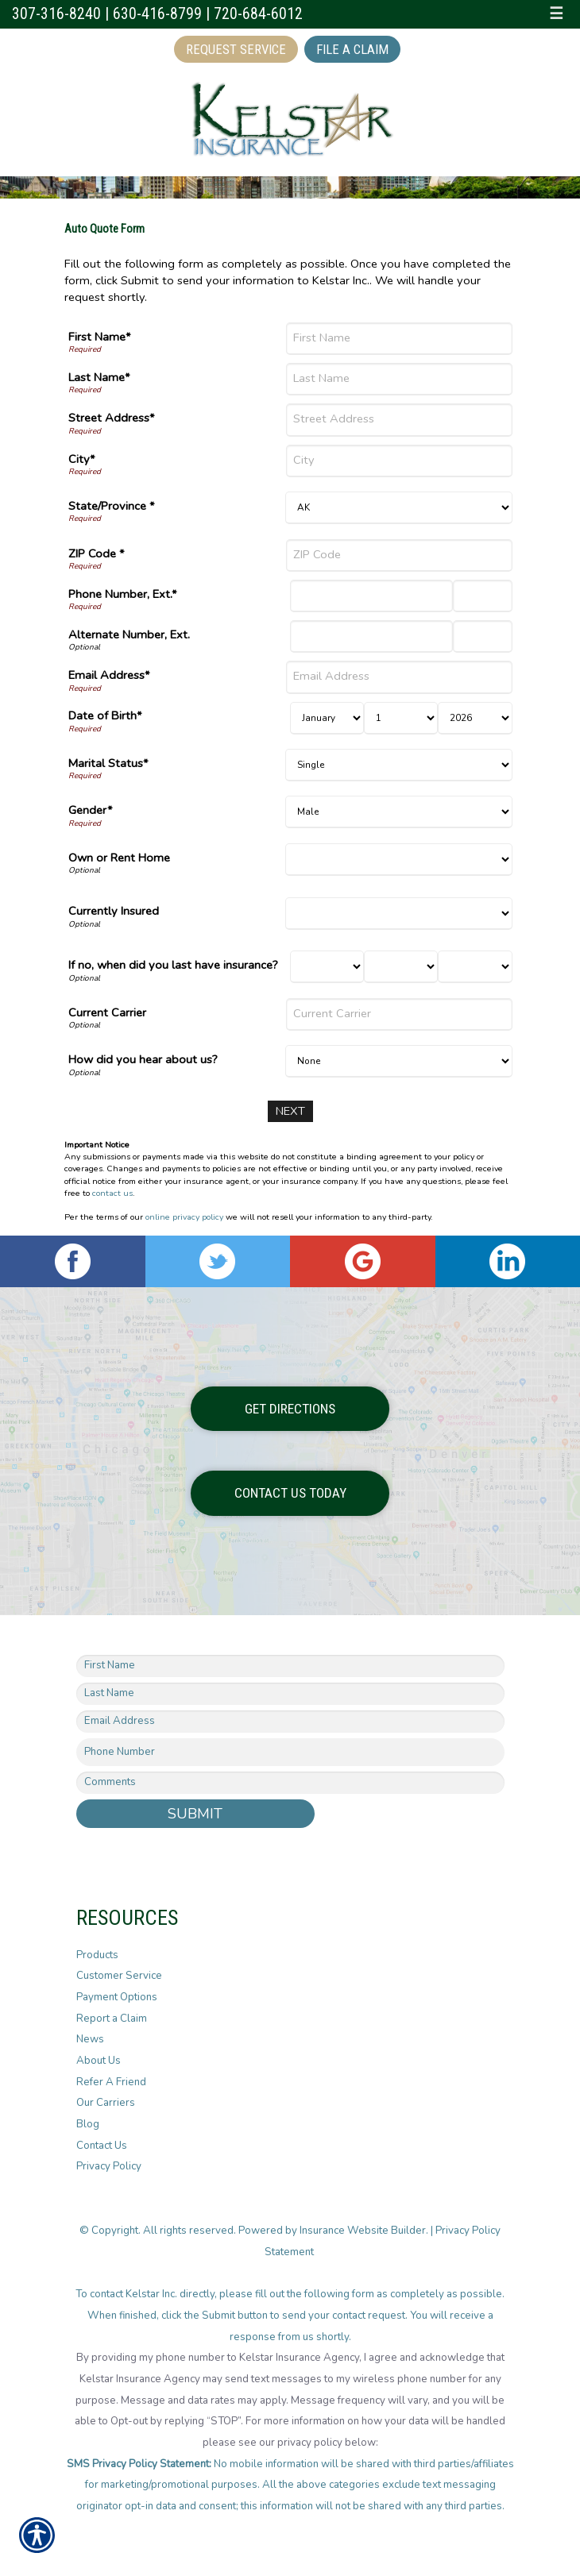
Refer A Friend (111, 2082)
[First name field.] (290, 1666)
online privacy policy (184, 1217)
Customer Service (119, 1976)
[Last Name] (399, 379)
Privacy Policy (108, 2166)
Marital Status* (108, 763)
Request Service (236, 49)
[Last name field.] (290, 1694)
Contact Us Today (290, 1493)
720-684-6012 (258, 14)
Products (97, 1955)
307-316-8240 (56, 14)
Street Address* (111, 418)
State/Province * (111, 506)
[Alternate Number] (371, 636)
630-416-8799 (157, 14)
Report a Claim (111, 2018)
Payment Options (116, 1997)
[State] (398, 508)
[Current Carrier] (399, 1014)
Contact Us (101, 2145)
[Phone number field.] (290, 1752)
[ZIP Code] (399, 555)
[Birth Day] (401, 718)
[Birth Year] (475, 718)
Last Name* (99, 377)
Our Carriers (105, 2103)
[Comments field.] (290, 1782)
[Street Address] (399, 419)
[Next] (290, 1111)
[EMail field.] (290, 1721)
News (90, 2039)
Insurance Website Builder (363, 2230)
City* (81, 459)
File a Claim (352, 49)
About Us (98, 2060)
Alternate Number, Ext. (129, 634)
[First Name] (399, 338)
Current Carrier (107, 1012)
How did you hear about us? (143, 1059)
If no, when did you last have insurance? (173, 965)
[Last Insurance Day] (401, 967)
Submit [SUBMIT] (195, 1812)
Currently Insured (113, 911)
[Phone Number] (371, 596)
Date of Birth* (105, 715)
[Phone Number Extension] (482, 596)
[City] (399, 461)
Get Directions (290, 1408)
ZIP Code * (96, 553)
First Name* (99, 337)
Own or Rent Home (119, 858)
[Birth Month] (327, 718)
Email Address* (109, 675)
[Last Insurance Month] (327, 967)
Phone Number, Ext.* (122, 594)
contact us (112, 1193)
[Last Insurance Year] (475, 967)
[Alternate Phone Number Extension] (482, 636)
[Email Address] (399, 677)
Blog (87, 2124)
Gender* (90, 810)
